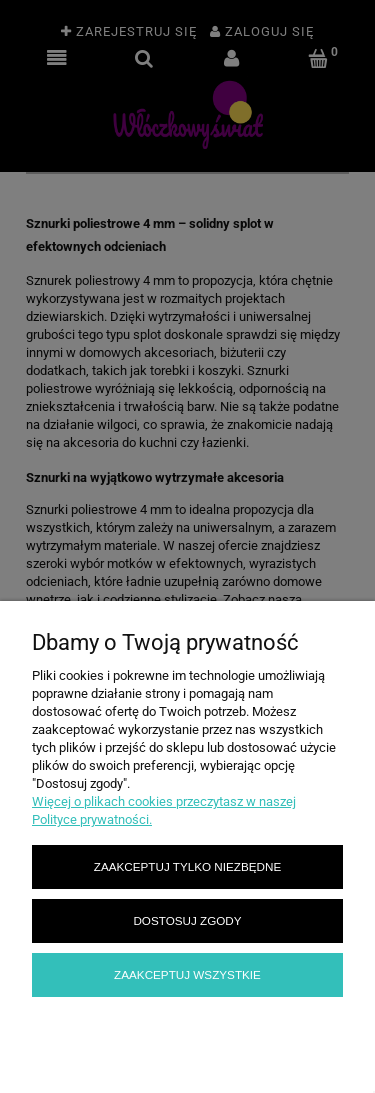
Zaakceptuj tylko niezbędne (187, 866)
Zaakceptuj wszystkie (187, 974)
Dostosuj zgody (187, 920)
